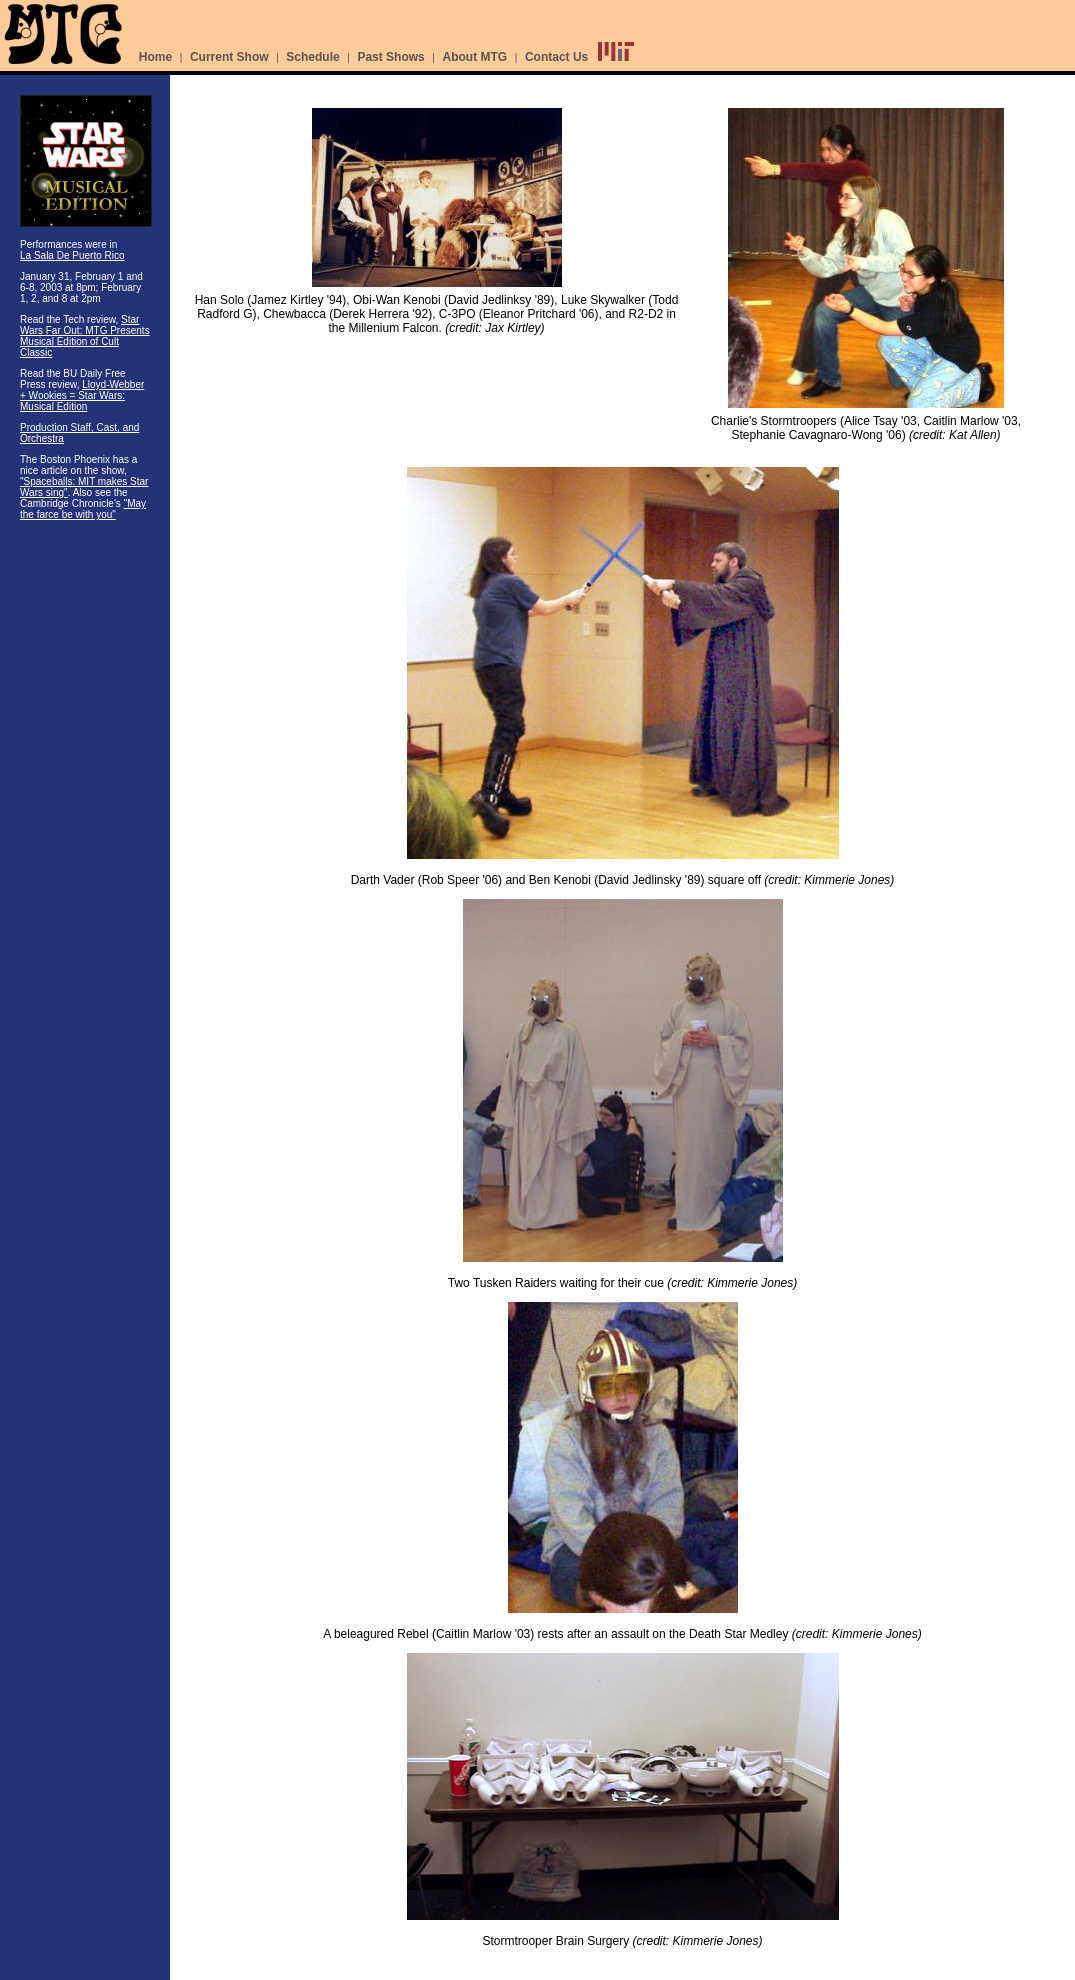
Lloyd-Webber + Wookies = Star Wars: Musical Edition (82, 395)
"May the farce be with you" (83, 509)
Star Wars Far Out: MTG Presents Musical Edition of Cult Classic (85, 336)
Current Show (229, 57)
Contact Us (556, 57)
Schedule (312, 57)
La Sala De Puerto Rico (72, 255)
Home (155, 57)
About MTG (475, 57)
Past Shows (390, 57)
